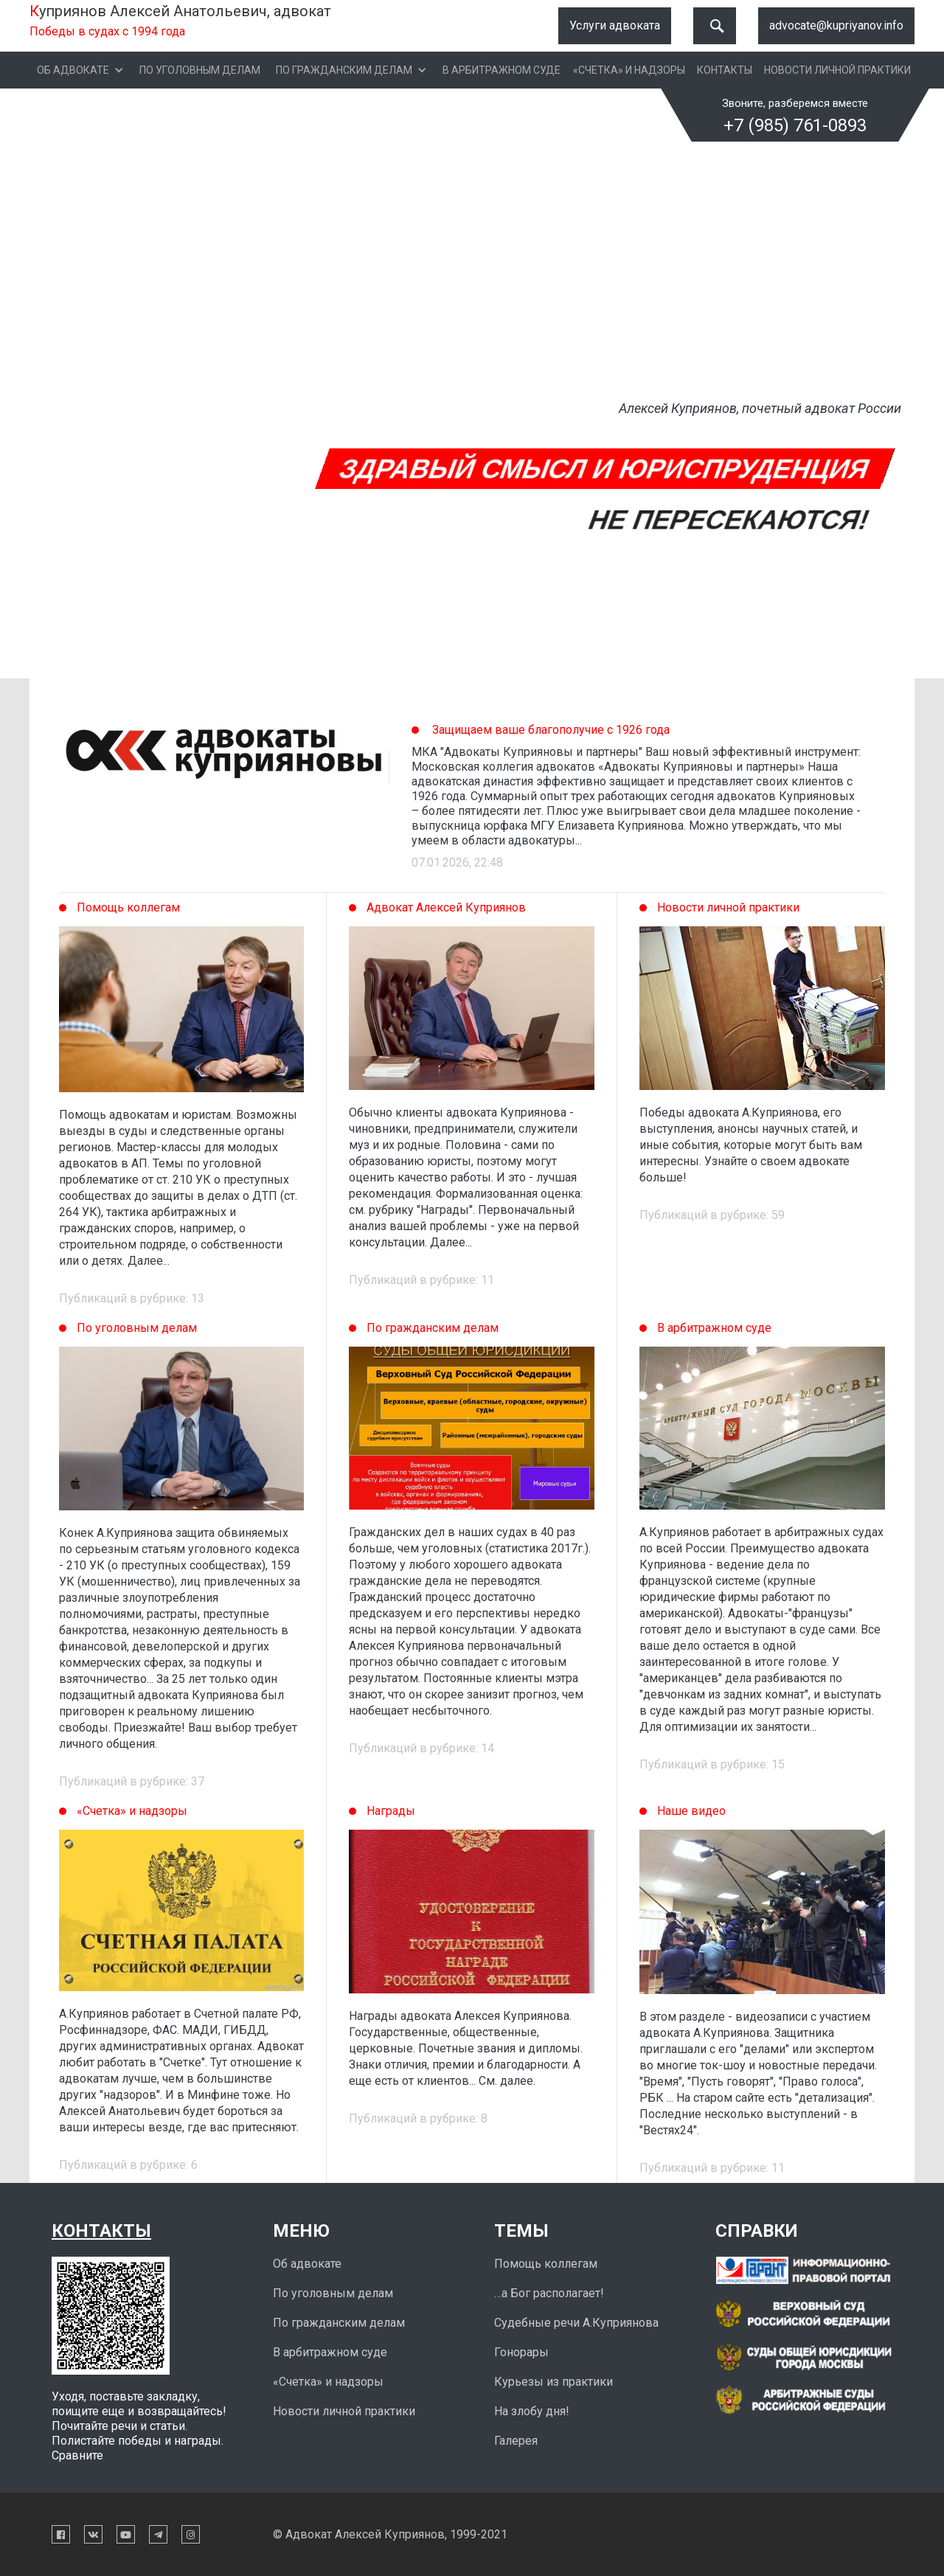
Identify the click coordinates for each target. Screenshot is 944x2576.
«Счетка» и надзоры (629, 70)
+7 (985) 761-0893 (795, 125)
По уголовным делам (199, 70)
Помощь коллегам (128, 907)
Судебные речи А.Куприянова (576, 2323)
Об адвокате (307, 2264)
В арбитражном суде (501, 70)
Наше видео (691, 1811)
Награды (391, 1811)
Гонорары (521, 2352)
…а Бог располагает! (549, 2293)
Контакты (724, 70)
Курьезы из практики (553, 2382)
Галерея (516, 2441)
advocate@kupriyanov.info (836, 25)
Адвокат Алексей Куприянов (446, 907)
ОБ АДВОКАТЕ (73, 70)
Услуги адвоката (614, 25)
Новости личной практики (837, 70)
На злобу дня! (531, 2411)
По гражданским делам (344, 70)
